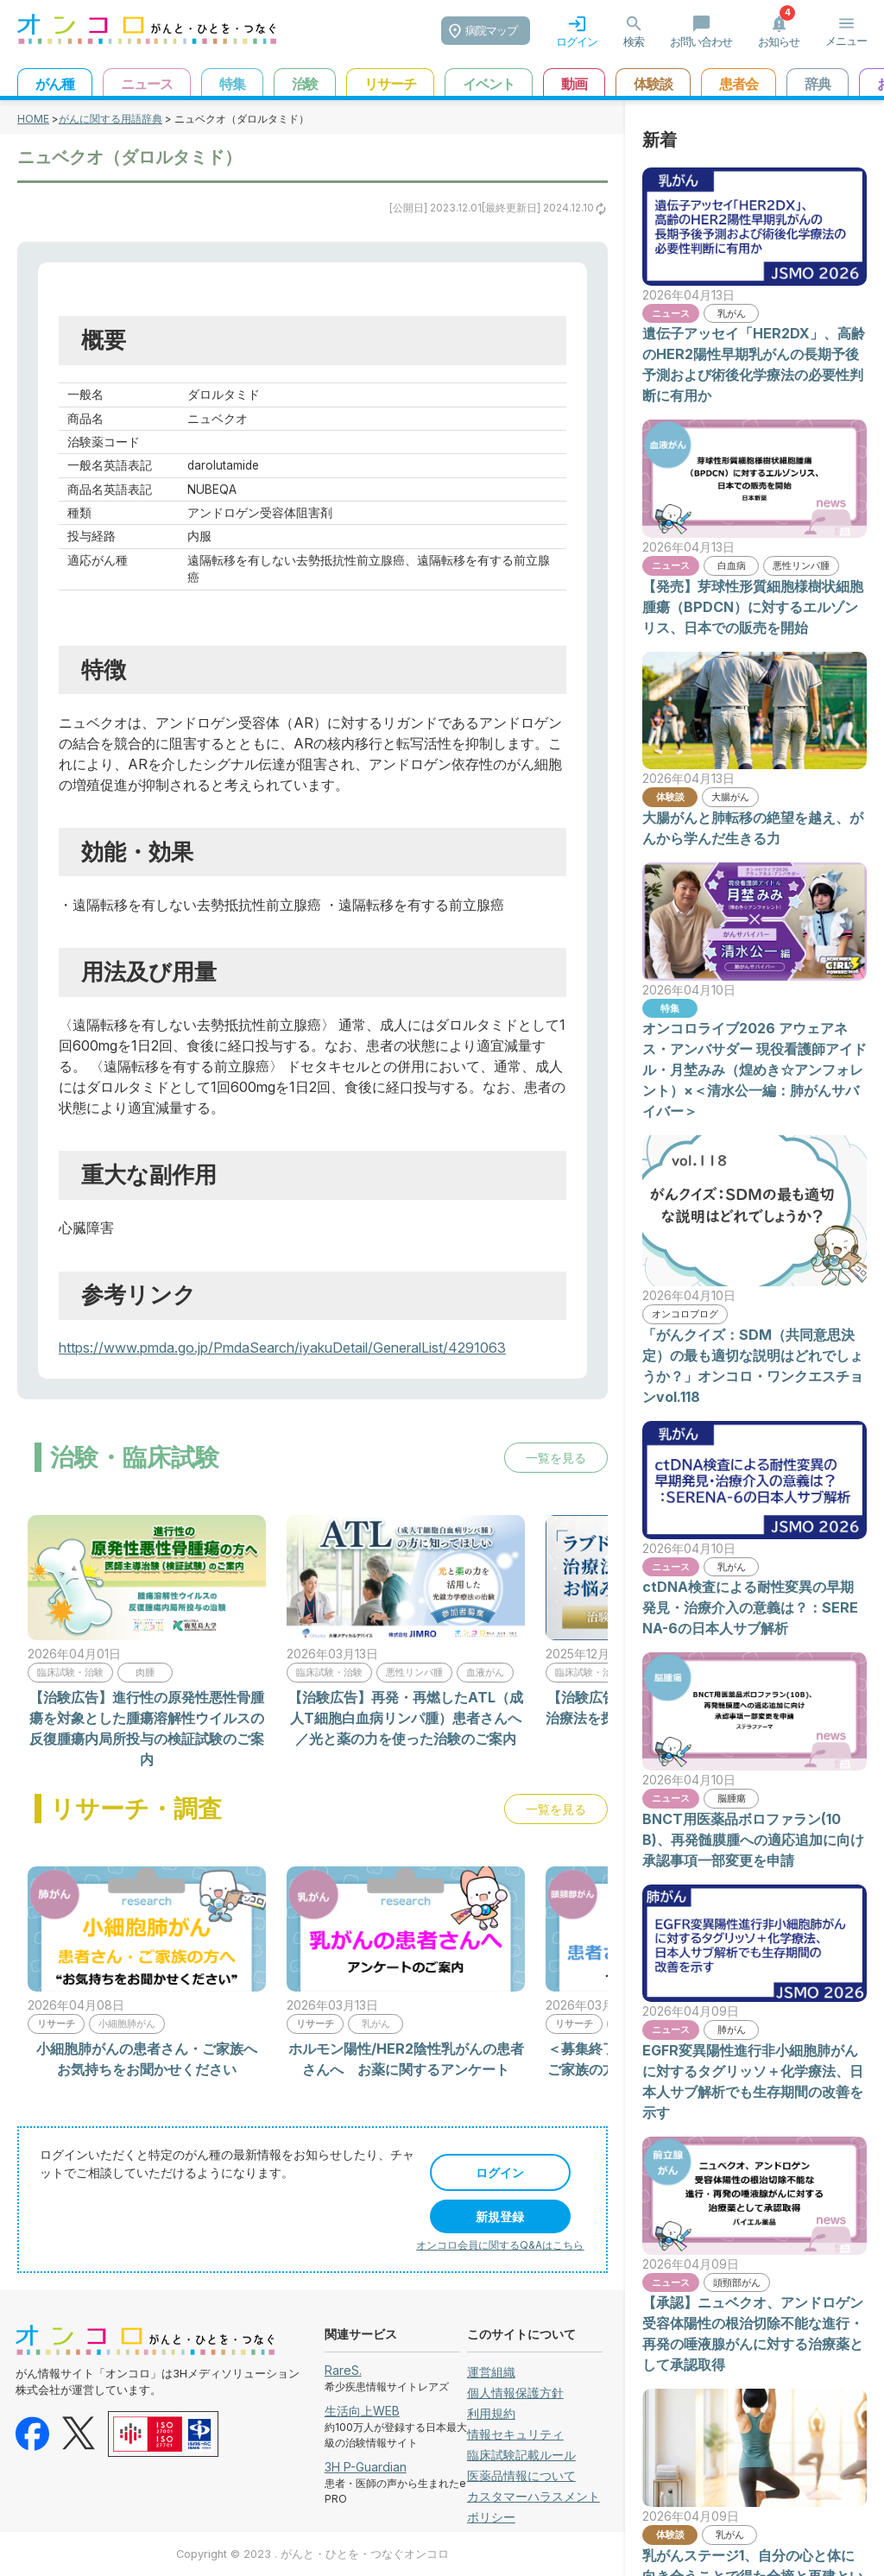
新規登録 (500, 2216)
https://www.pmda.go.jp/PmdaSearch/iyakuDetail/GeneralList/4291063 (282, 1347)
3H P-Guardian (366, 2466)
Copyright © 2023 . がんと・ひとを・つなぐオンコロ (312, 2554)
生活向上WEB (362, 2410)
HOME (33, 118)
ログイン (500, 2172)
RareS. (343, 2370)
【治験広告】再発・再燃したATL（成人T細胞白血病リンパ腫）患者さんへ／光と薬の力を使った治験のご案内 (405, 1718)
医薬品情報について (521, 2475)
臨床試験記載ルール (521, 2454)
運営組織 (491, 2371)
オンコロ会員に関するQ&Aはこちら (500, 2244)
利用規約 (491, 2413)
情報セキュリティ (515, 2434)
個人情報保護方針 (515, 2392)
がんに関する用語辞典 (110, 118)
